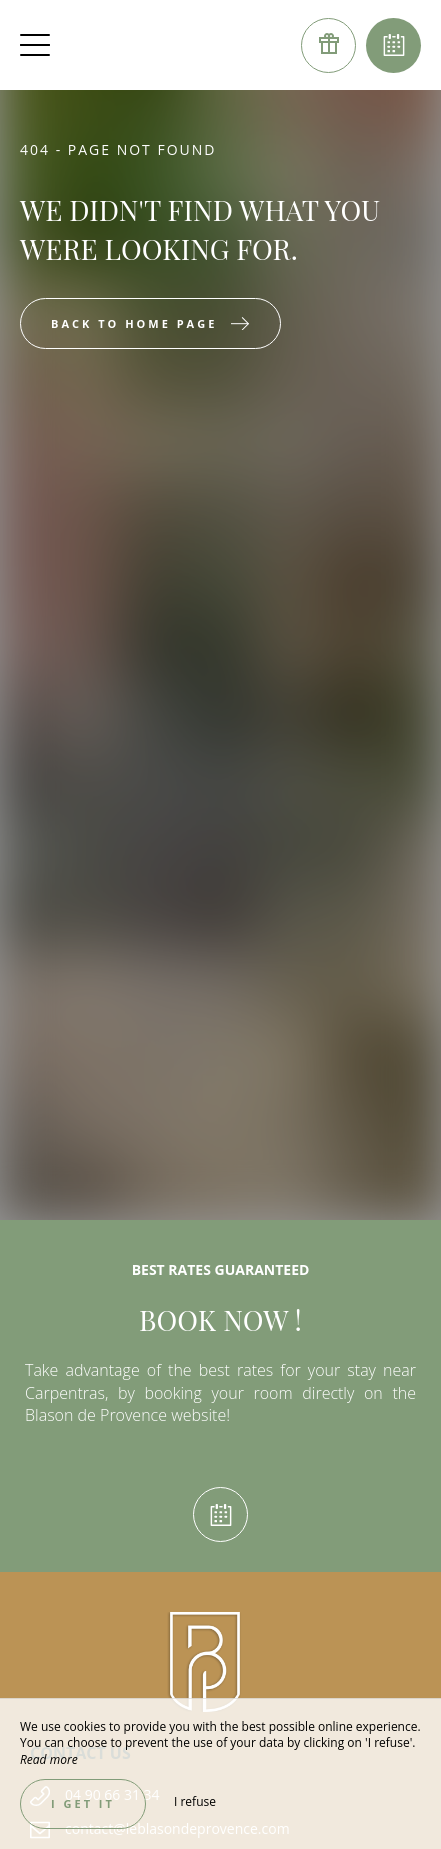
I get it (83, 1803)
